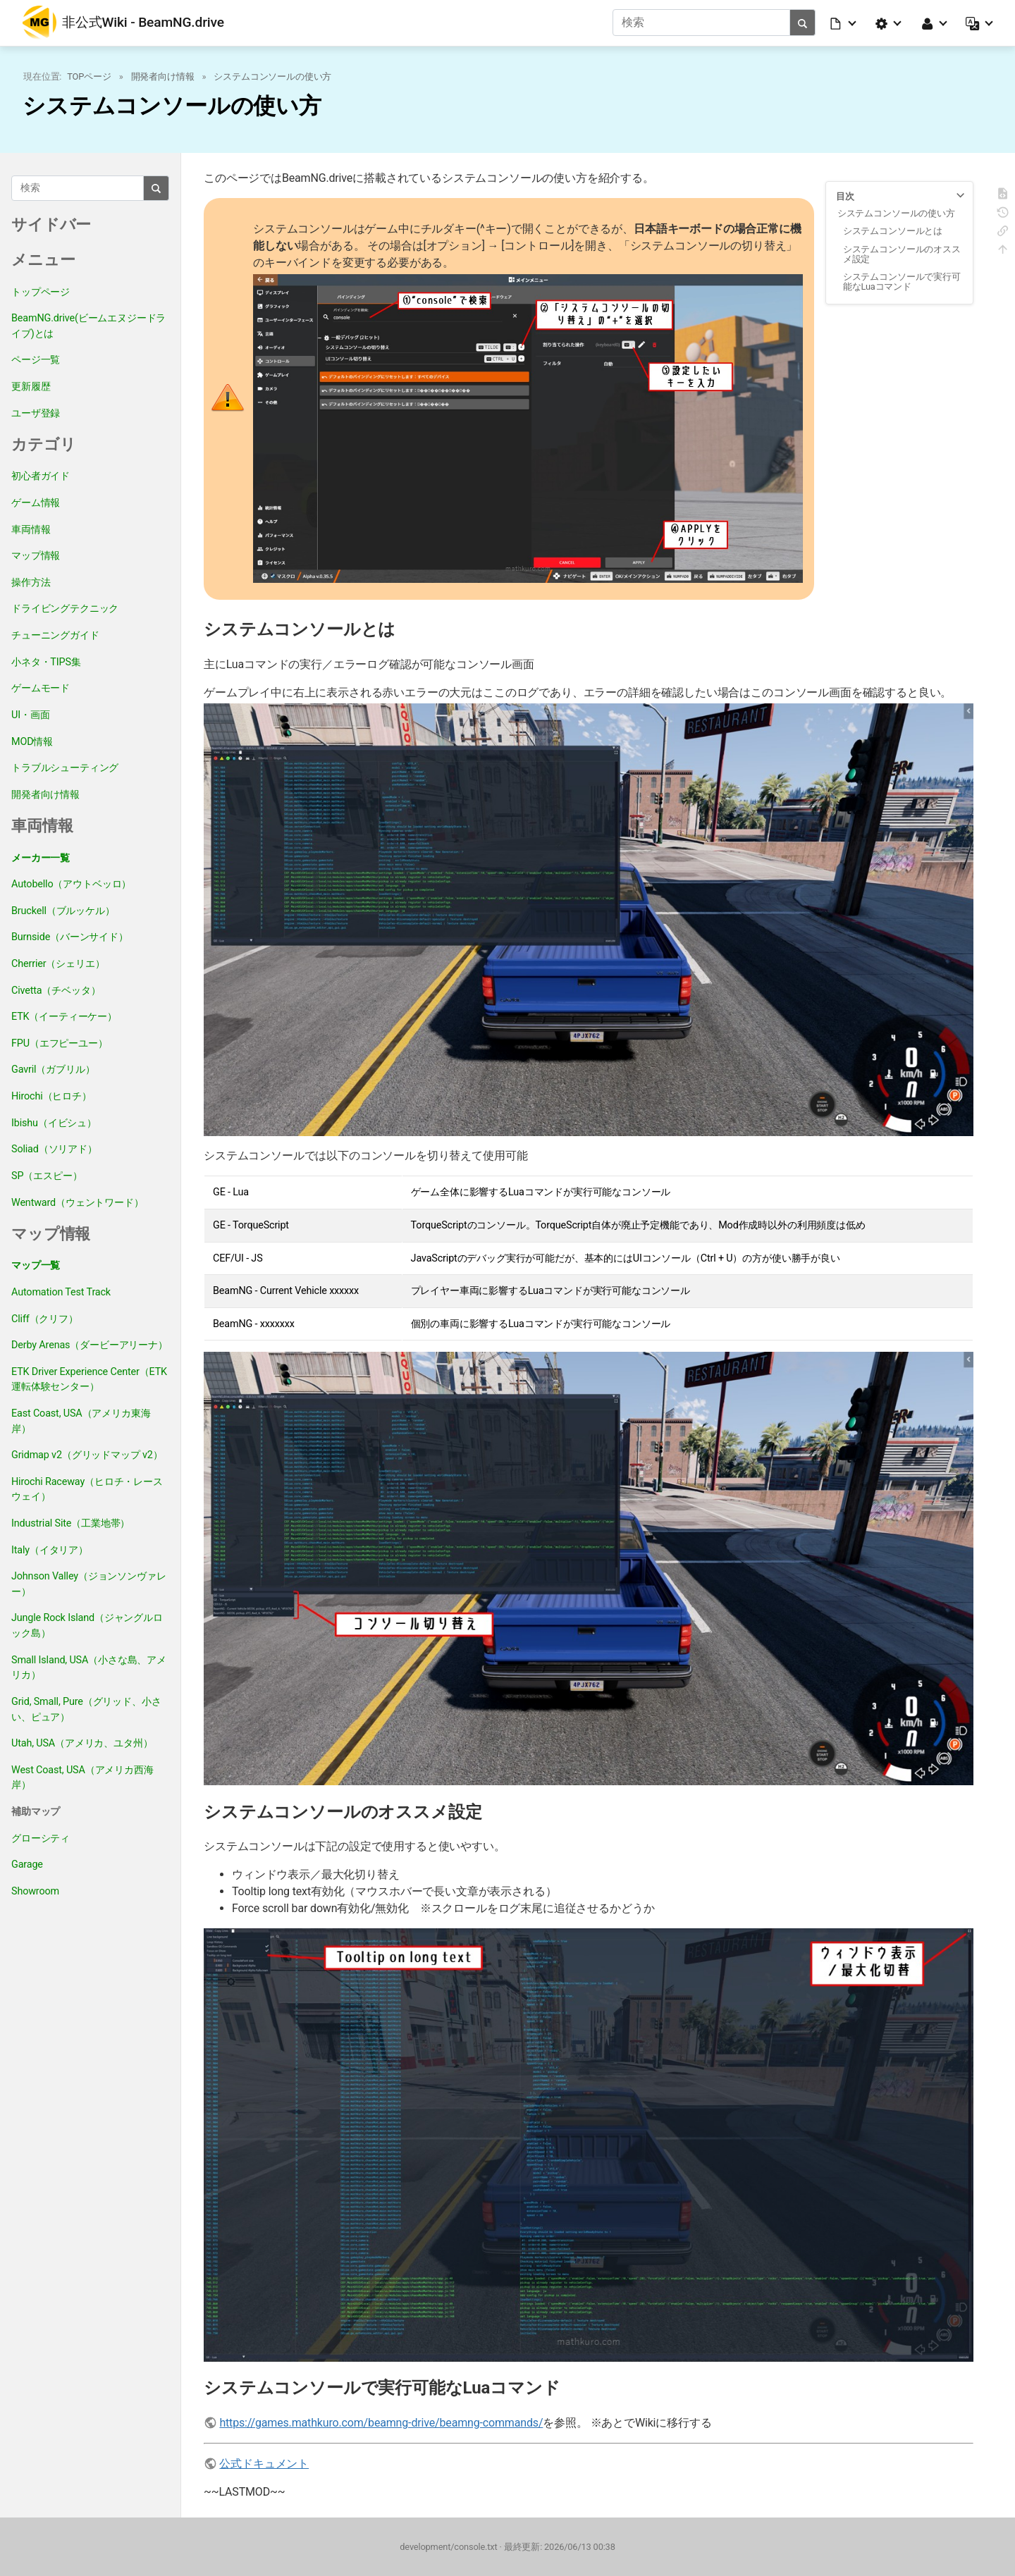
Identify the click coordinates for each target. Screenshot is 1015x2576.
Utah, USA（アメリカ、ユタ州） (81, 1743)
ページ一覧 (35, 360)
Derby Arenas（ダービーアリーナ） (89, 1344)
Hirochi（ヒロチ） (51, 1096)
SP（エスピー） (46, 1175)
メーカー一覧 (40, 857)
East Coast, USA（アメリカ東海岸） (80, 1420)
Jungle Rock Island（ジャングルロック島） (87, 1625)
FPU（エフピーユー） (59, 1043)
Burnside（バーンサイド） (69, 937)
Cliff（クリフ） (44, 1318)
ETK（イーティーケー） (64, 1016)
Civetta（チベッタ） (56, 990)
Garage (27, 1864)
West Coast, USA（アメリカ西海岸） (82, 1777)
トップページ (40, 291)
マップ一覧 (35, 1265)
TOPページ (89, 75)
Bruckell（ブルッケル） (63, 910)
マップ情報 (35, 555)
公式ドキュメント (264, 2463)
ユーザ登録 (35, 413)
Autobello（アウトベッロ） (71, 883)
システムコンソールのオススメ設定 (902, 253)
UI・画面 (30, 714)
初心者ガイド (40, 476)
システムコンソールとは (892, 231)
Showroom (35, 1891)
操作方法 (30, 582)
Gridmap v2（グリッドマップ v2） (87, 1454)
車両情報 (30, 529)
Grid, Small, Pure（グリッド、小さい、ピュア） (86, 1709)
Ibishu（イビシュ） (54, 1122)
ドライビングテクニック (64, 609)
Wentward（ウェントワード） (77, 1202)
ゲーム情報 (35, 502)
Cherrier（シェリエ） (57, 963)
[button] (844, 22)
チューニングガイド (55, 635)
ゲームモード (40, 688)
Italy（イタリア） (49, 1549)
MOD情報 (32, 741)
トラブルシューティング (64, 767)
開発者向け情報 (163, 75)
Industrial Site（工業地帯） (70, 1523)
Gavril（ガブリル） (52, 1070)
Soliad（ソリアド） (54, 1148)
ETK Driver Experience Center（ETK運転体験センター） (89, 1379)
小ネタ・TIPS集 (46, 661)
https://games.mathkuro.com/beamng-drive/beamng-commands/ (381, 2422)
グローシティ (40, 1838)
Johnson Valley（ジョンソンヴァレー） (88, 1583)
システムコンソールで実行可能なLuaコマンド (902, 281)
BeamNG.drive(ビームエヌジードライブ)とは (88, 325)
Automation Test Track (61, 1292)
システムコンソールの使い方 (272, 75)
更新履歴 (30, 386)
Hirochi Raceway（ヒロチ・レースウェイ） (87, 1489)
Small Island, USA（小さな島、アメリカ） (88, 1667)
